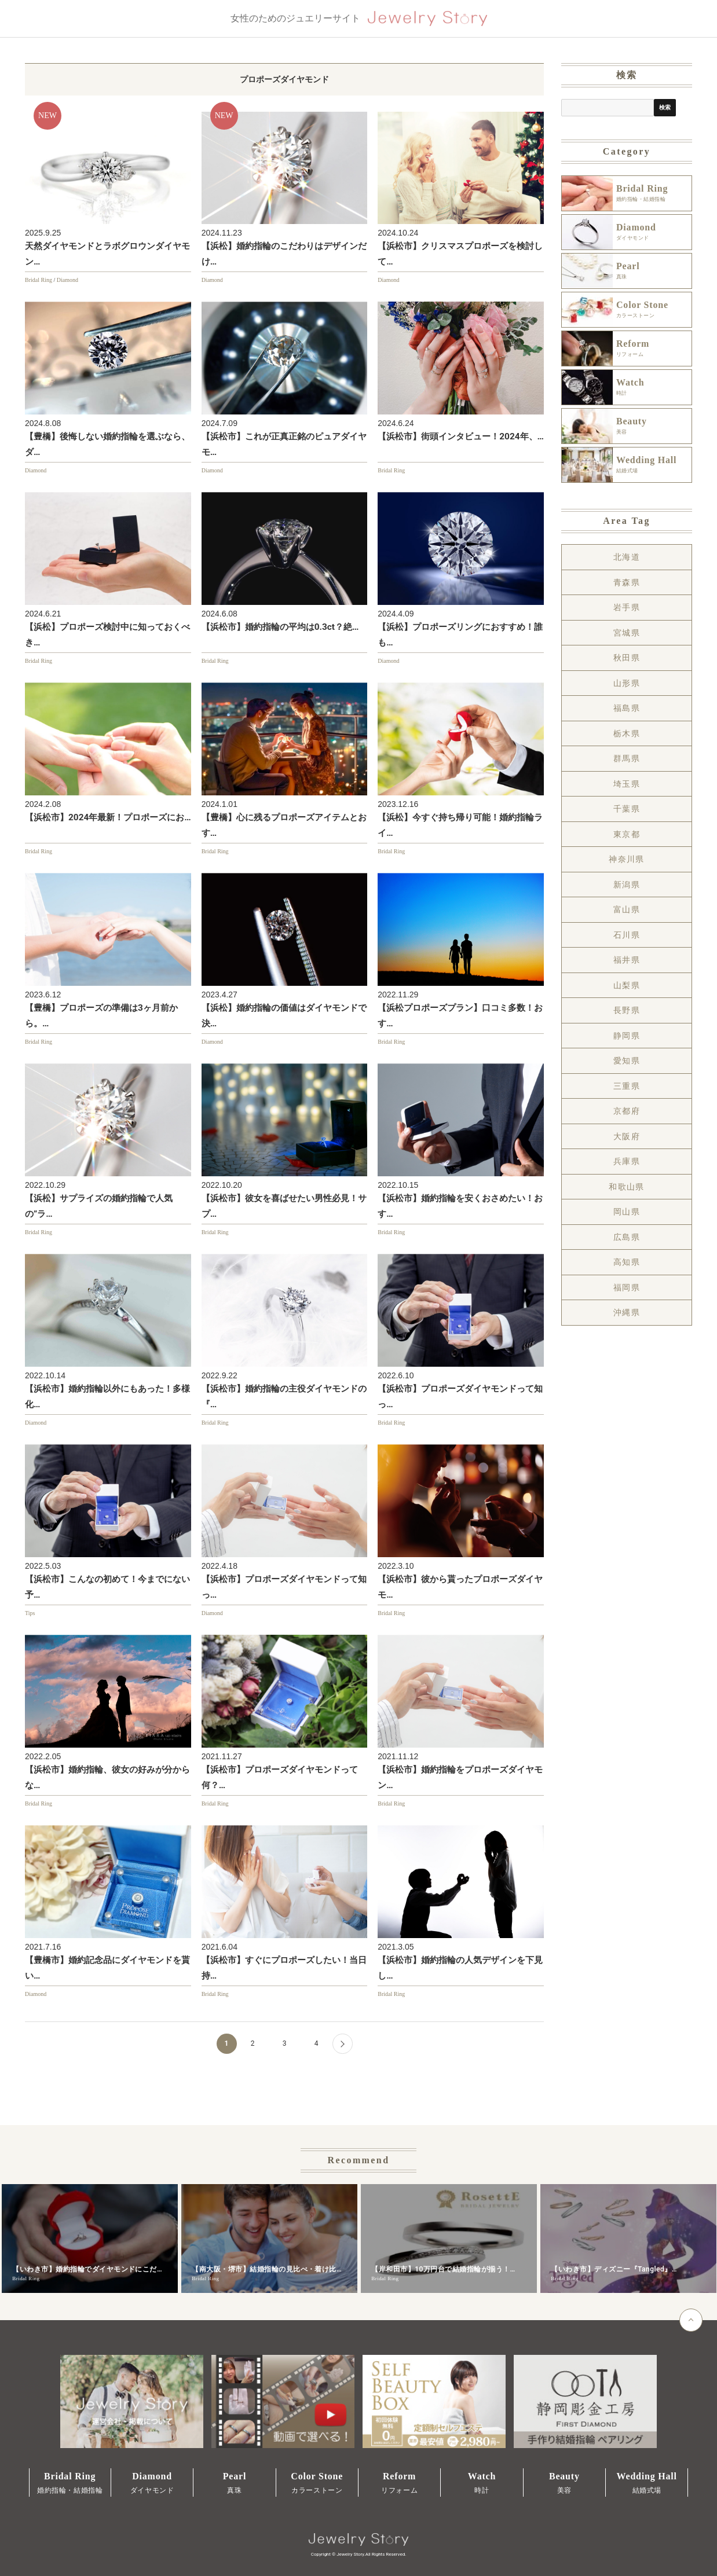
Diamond (67, 280)
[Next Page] (342, 2044)
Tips (30, 1613)
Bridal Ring (38, 280)
